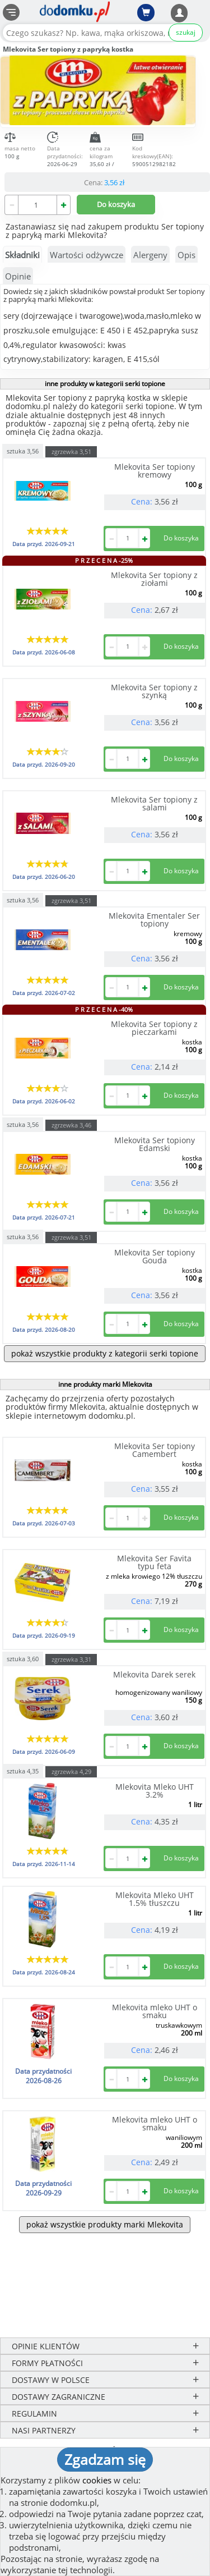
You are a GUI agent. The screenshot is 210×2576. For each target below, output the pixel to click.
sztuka (23, 450)
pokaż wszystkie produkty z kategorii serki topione (104, 1353)
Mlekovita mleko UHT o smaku (154, 2011)
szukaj (185, 32)
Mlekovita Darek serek (154, 1674)
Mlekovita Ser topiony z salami (154, 803)
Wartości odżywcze (86, 254)
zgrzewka (71, 451)
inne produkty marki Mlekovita (105, 1384)
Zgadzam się (105, 2459)
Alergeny (150, 254)
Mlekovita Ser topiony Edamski (154, 1144)
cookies (96, 2480)
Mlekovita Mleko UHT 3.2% (154, 1790)
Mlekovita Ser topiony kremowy (154, 470)
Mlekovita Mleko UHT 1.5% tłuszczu (154, 1899)
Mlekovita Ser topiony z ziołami (154, 579)
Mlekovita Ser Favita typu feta (154, 1562)
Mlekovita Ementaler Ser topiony (154, 919)
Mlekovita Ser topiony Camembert (154, 1450)
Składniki (22, 254)
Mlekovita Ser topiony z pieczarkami (154, 1028)
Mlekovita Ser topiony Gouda (154, 1256)
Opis (186, 254)
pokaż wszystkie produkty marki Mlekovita (104, 2224)
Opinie (18, 276)
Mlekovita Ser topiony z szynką (154, 691)
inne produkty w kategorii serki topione (105, 383)
